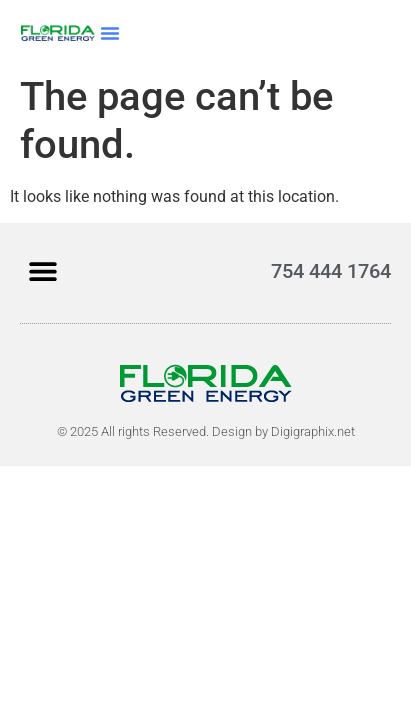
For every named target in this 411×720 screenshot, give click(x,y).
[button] (110, 33)
